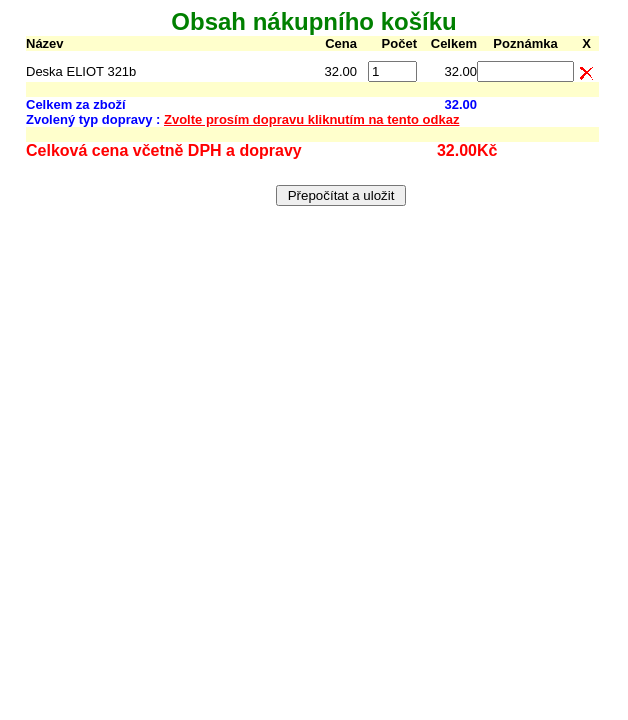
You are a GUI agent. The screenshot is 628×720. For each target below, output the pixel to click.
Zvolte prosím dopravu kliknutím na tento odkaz (311, 119)
